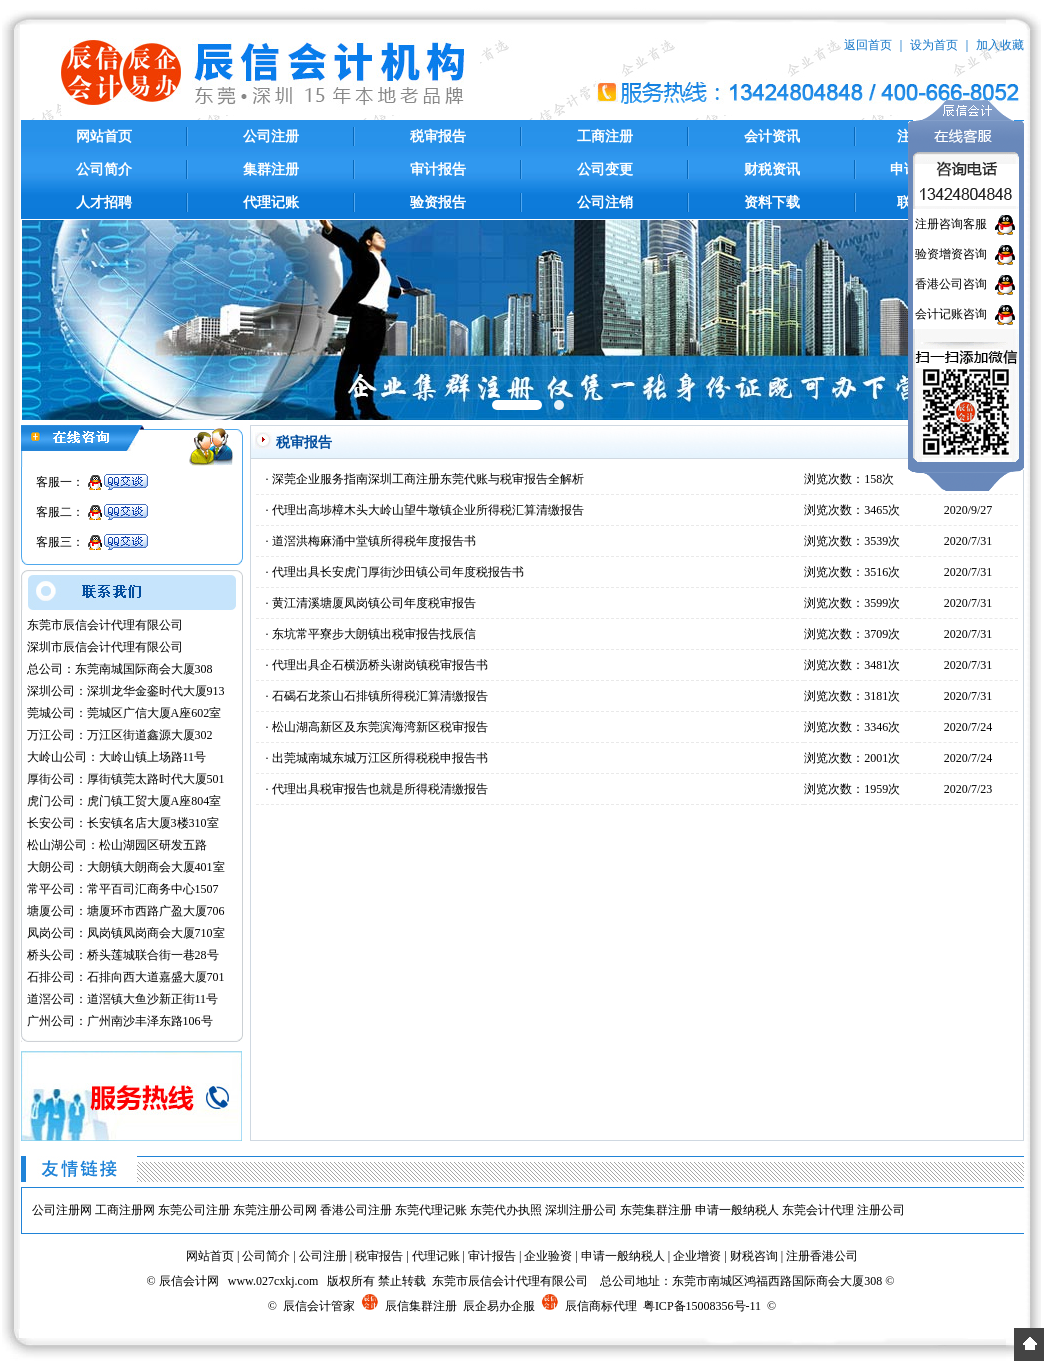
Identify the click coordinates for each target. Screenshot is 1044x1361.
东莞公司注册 (194, 1210)
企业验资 (548, 1256)
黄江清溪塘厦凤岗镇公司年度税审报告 (374, 603)
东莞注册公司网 (275, 1210)
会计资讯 (772, 136)
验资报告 (438, 202)
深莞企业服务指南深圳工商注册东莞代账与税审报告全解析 (428, 479)
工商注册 (605, 136)
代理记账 (271, 202)
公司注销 (605, 202)
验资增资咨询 (951, 254)
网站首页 (104, 136)
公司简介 (104, 169)
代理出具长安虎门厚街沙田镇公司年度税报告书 (398, 572)
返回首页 (868, 45)
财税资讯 (772, 169)
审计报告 (438, 169)
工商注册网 (125, 1210)
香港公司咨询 (951, 284)
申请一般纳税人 (737, 1210)
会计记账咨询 (951, 314)
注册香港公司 (822, 1256)
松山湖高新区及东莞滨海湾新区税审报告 (380, 727)
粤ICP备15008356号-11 (702, 1306)
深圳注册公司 (581, 1210)
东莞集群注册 (656, 1210)
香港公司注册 (356, 1210)
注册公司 (881, 1210)
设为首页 (934, 45)
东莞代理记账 (431, 1210)
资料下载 (772, 202)
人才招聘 (104, 202)
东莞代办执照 (506, 1210)
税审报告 (438, 136)
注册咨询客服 (951, 224)
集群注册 (271, 169)
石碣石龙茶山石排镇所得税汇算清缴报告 (380, 696)
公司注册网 (62, 1210)
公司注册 (271, 136)
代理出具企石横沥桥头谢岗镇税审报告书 (380, 665)
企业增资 (697, 1256)
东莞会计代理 (818, 1210)
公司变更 (605, 169)
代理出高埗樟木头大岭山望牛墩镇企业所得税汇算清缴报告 (428, 510)
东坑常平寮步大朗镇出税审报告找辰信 (374, 634)
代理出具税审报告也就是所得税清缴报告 (380, 789)
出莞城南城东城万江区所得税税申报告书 (380, 758)
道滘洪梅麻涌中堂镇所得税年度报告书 (374, 541)
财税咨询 (754, 1256)
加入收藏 (1000, 45)
